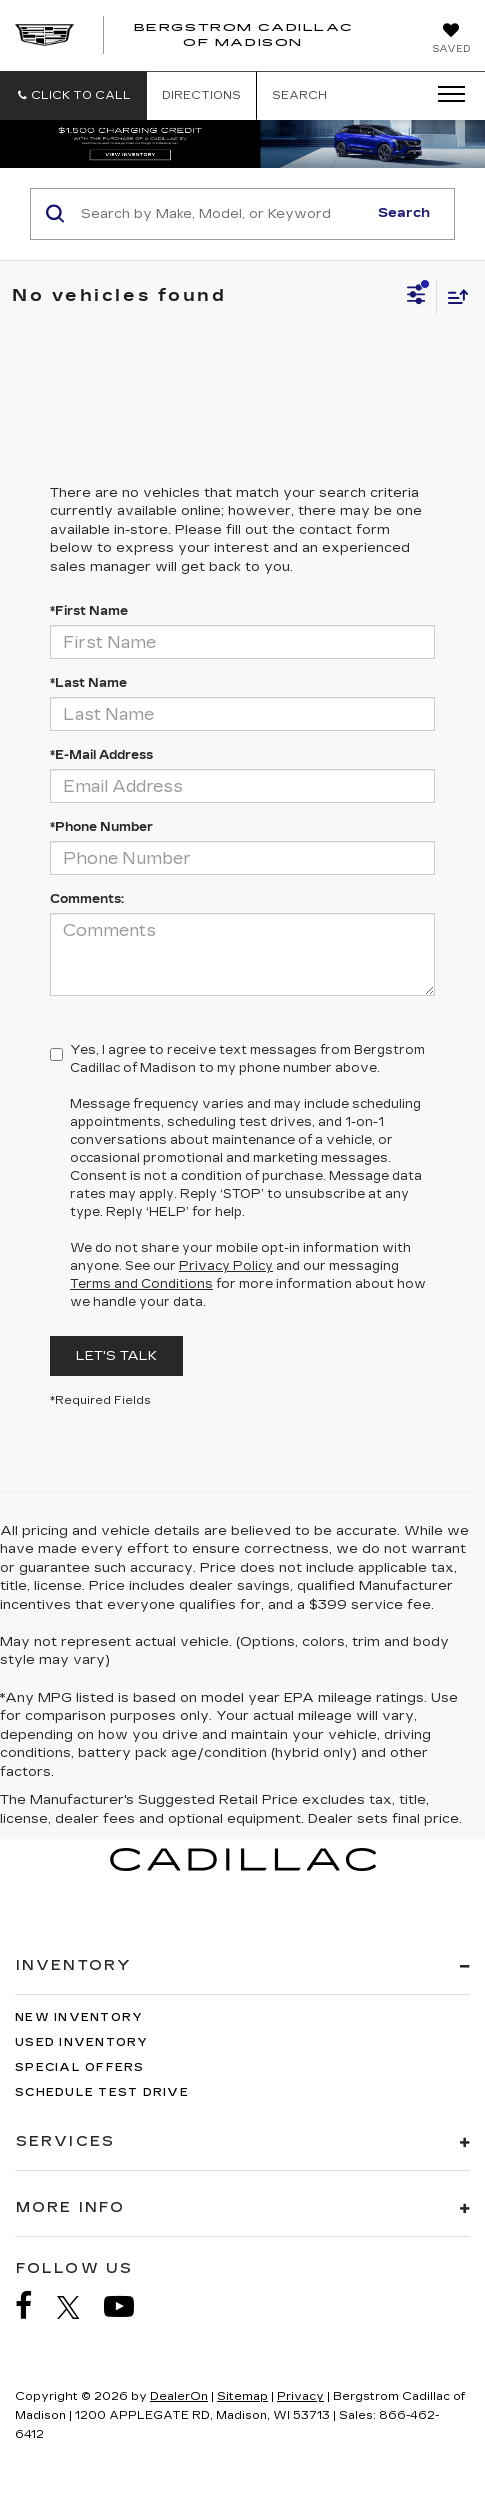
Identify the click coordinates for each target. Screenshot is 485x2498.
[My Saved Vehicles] (451, 40)
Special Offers (80, 2067)
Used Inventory (82, 2042)
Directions (201, 95)
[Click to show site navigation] (445, 95)
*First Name (89, 611)
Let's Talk (116, 1356)
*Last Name (88, 683)
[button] (73, 95)
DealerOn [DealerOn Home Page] (179, 2396)
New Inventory (79, 2017)
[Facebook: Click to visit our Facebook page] (34, 2306)
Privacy (300, 2396)
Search (404, 213)
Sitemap (242, 2396)
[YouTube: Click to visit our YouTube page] (129, 2306)
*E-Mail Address (101, 755)
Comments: (87, 899)
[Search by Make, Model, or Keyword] (221, 214)
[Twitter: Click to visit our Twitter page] (78, 2307)
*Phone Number (101, 827)
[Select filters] (416, 297)
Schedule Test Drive (102, 2092)
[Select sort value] (453, 296)
